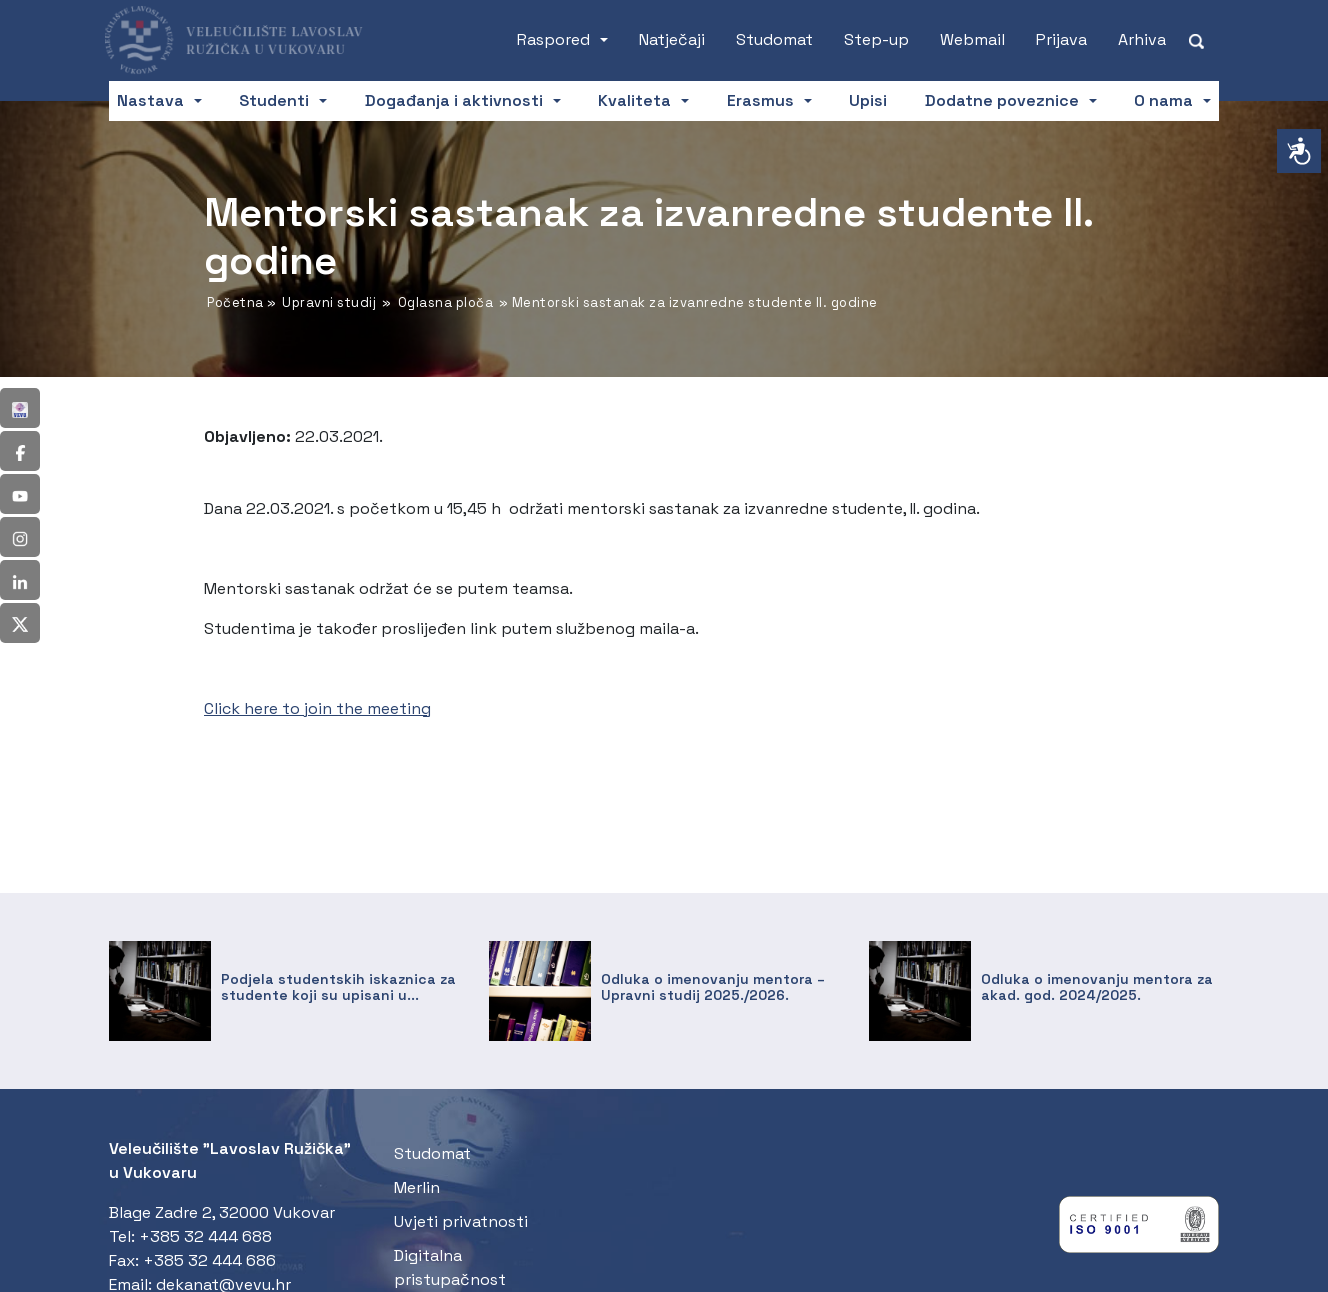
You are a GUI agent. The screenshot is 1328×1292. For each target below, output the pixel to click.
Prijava (1061, 39)
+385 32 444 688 (205, 1236)
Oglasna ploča (446, 302)
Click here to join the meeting (317, 708)
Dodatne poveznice (1002, 100)
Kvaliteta (634, 100)
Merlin (417, 1187)
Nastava (150, 100)
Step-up (876, 39)
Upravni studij (329, 302)
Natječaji (672, 39)
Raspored (553, 39)
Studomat (774, 39)
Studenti (274, 100)
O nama (1163, 100)
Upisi (868, 100)
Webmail (972, 39)
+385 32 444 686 (209, 1260)
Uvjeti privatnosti (461, 1221)
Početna (235, 302)
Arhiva (1142, 39)
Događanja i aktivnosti (454, 100)
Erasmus (760, 100)
